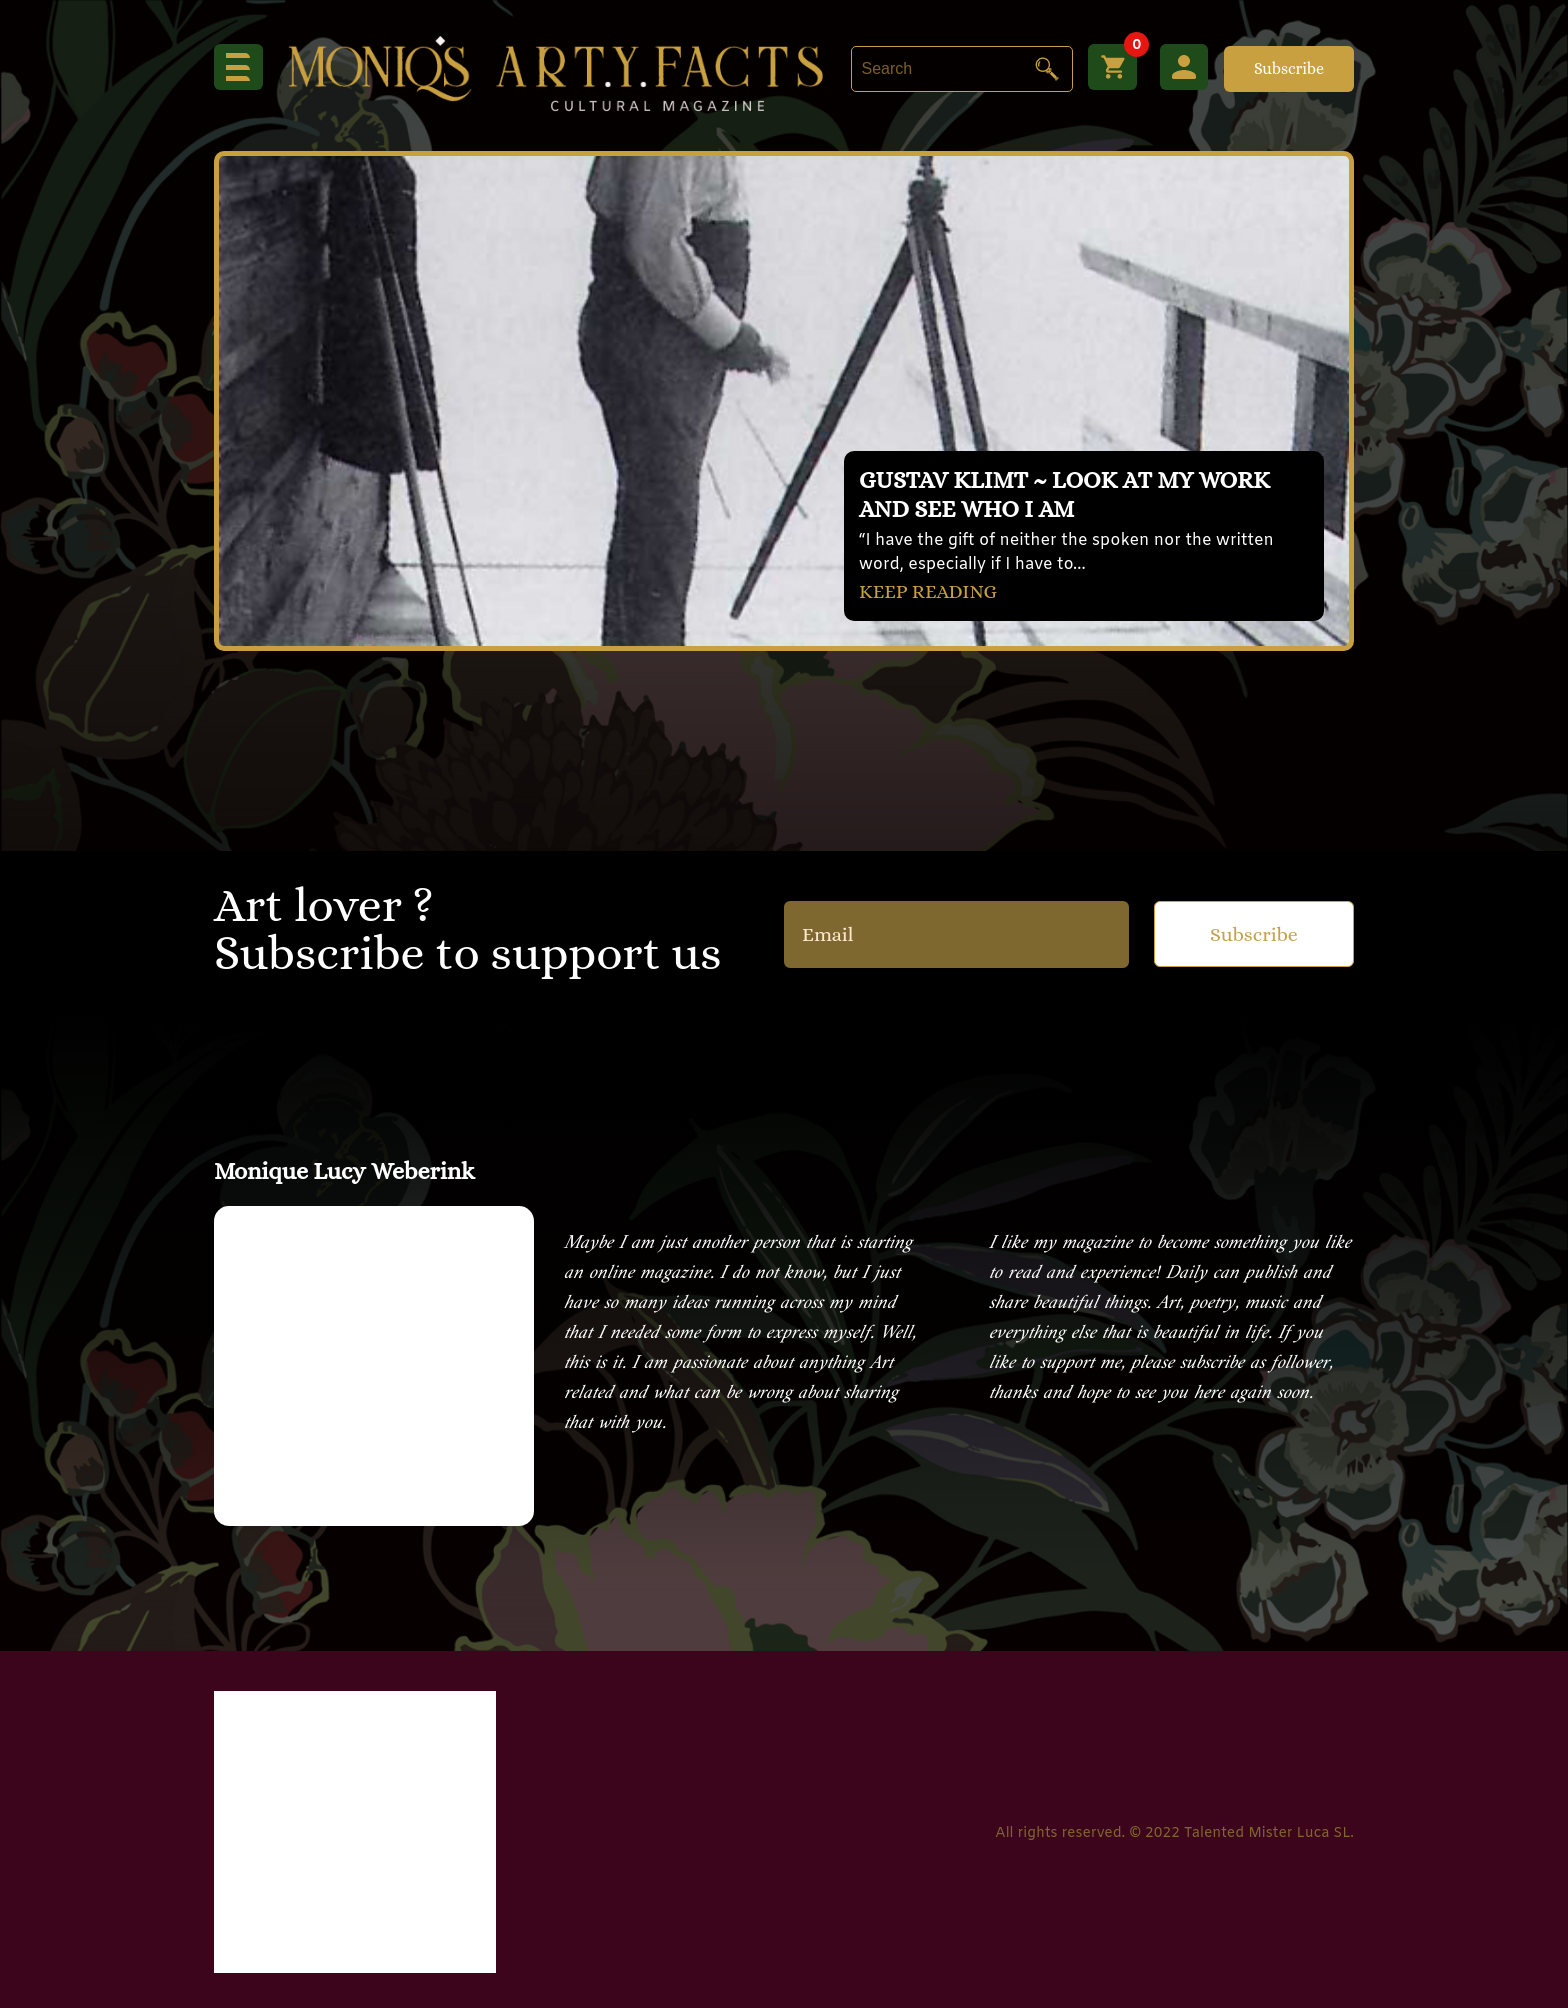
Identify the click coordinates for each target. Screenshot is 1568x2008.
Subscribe (1289, 68)
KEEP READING (930, 590)
